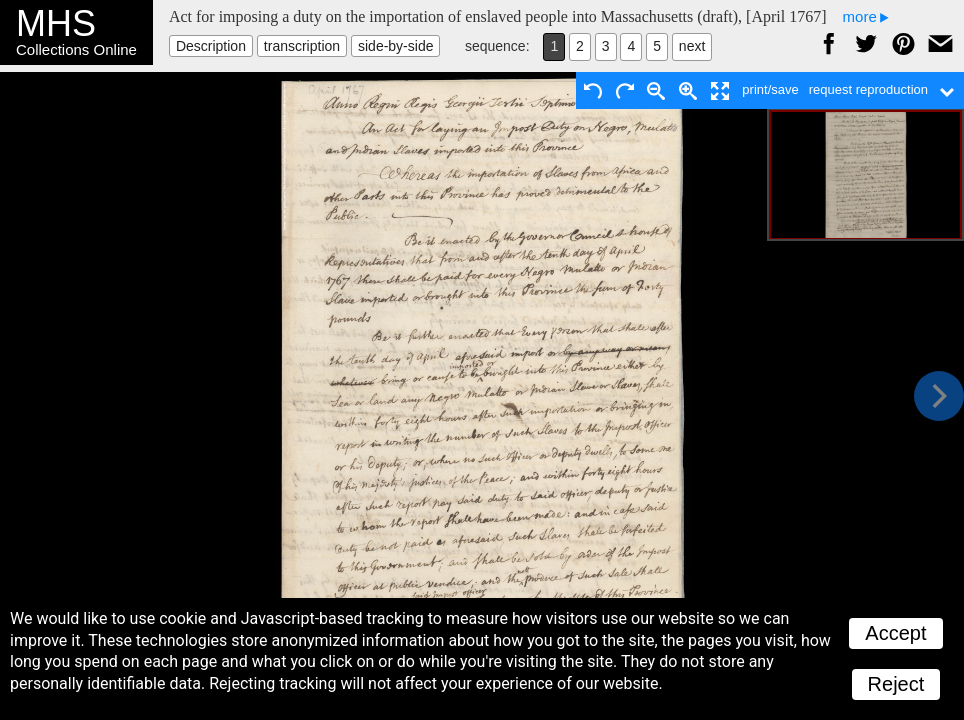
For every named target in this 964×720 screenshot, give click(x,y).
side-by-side (395, 46)
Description (211, 46)
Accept (895, 633)
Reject (896, 684)
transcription (302, 46)
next (692, 46)
